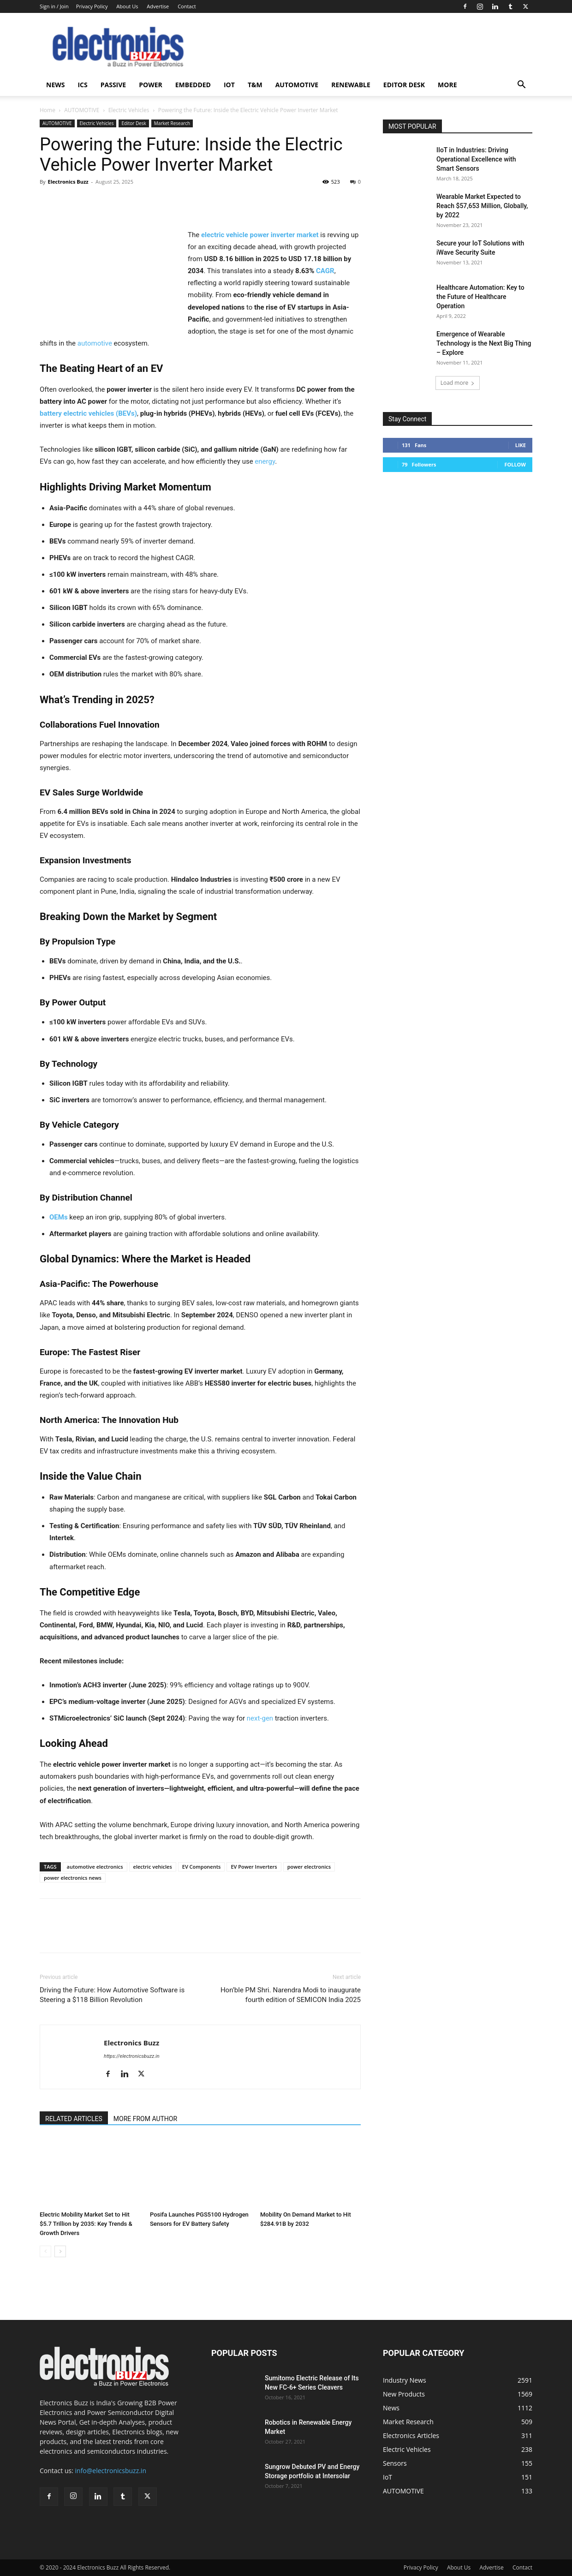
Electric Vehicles (128, 110)
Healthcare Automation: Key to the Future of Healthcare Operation (480, 297)
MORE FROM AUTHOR (145, 2118)
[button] (521, 85)
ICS (82, 84)
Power (150, 84)
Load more (458, 383)
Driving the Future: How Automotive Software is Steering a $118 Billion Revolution (112, 1995)
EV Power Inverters (254, 1866)
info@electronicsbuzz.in (110, 2470)
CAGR (325, 271)
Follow (515, 464)
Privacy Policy (92, 6)
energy (265, 461)
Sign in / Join (54, 6)
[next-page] (60, 2251)
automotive (94, 343)
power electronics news (72, 1877)
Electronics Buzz (68, 181)
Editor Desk (404, 84)
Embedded (193, 84)
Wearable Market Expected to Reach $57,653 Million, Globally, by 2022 (482, 206)
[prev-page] (45, 2251)
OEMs (58, 1217)
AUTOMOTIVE (297, 84)
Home (47, 110)
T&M (255, 84)
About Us (127, 6)
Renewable (350, 84)
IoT (229, 84)
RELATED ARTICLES (73, 2118)
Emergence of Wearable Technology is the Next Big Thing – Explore (483, 343)
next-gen (260, 1718)
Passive (113, 84)
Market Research (172, 123)
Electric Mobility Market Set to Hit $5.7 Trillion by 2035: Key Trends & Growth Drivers (86, 2223)
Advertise (158, 6)
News (55, 84)
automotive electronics (95, 1866)
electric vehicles (152, 1866)
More (447, 84)
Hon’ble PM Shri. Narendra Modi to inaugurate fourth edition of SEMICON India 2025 (290, 1995)
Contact (187, 6)
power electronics (309, 1866)
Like (520, 445)
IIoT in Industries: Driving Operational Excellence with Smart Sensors (476, 159)
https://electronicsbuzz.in (132, 2056)
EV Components (201, 1866)
